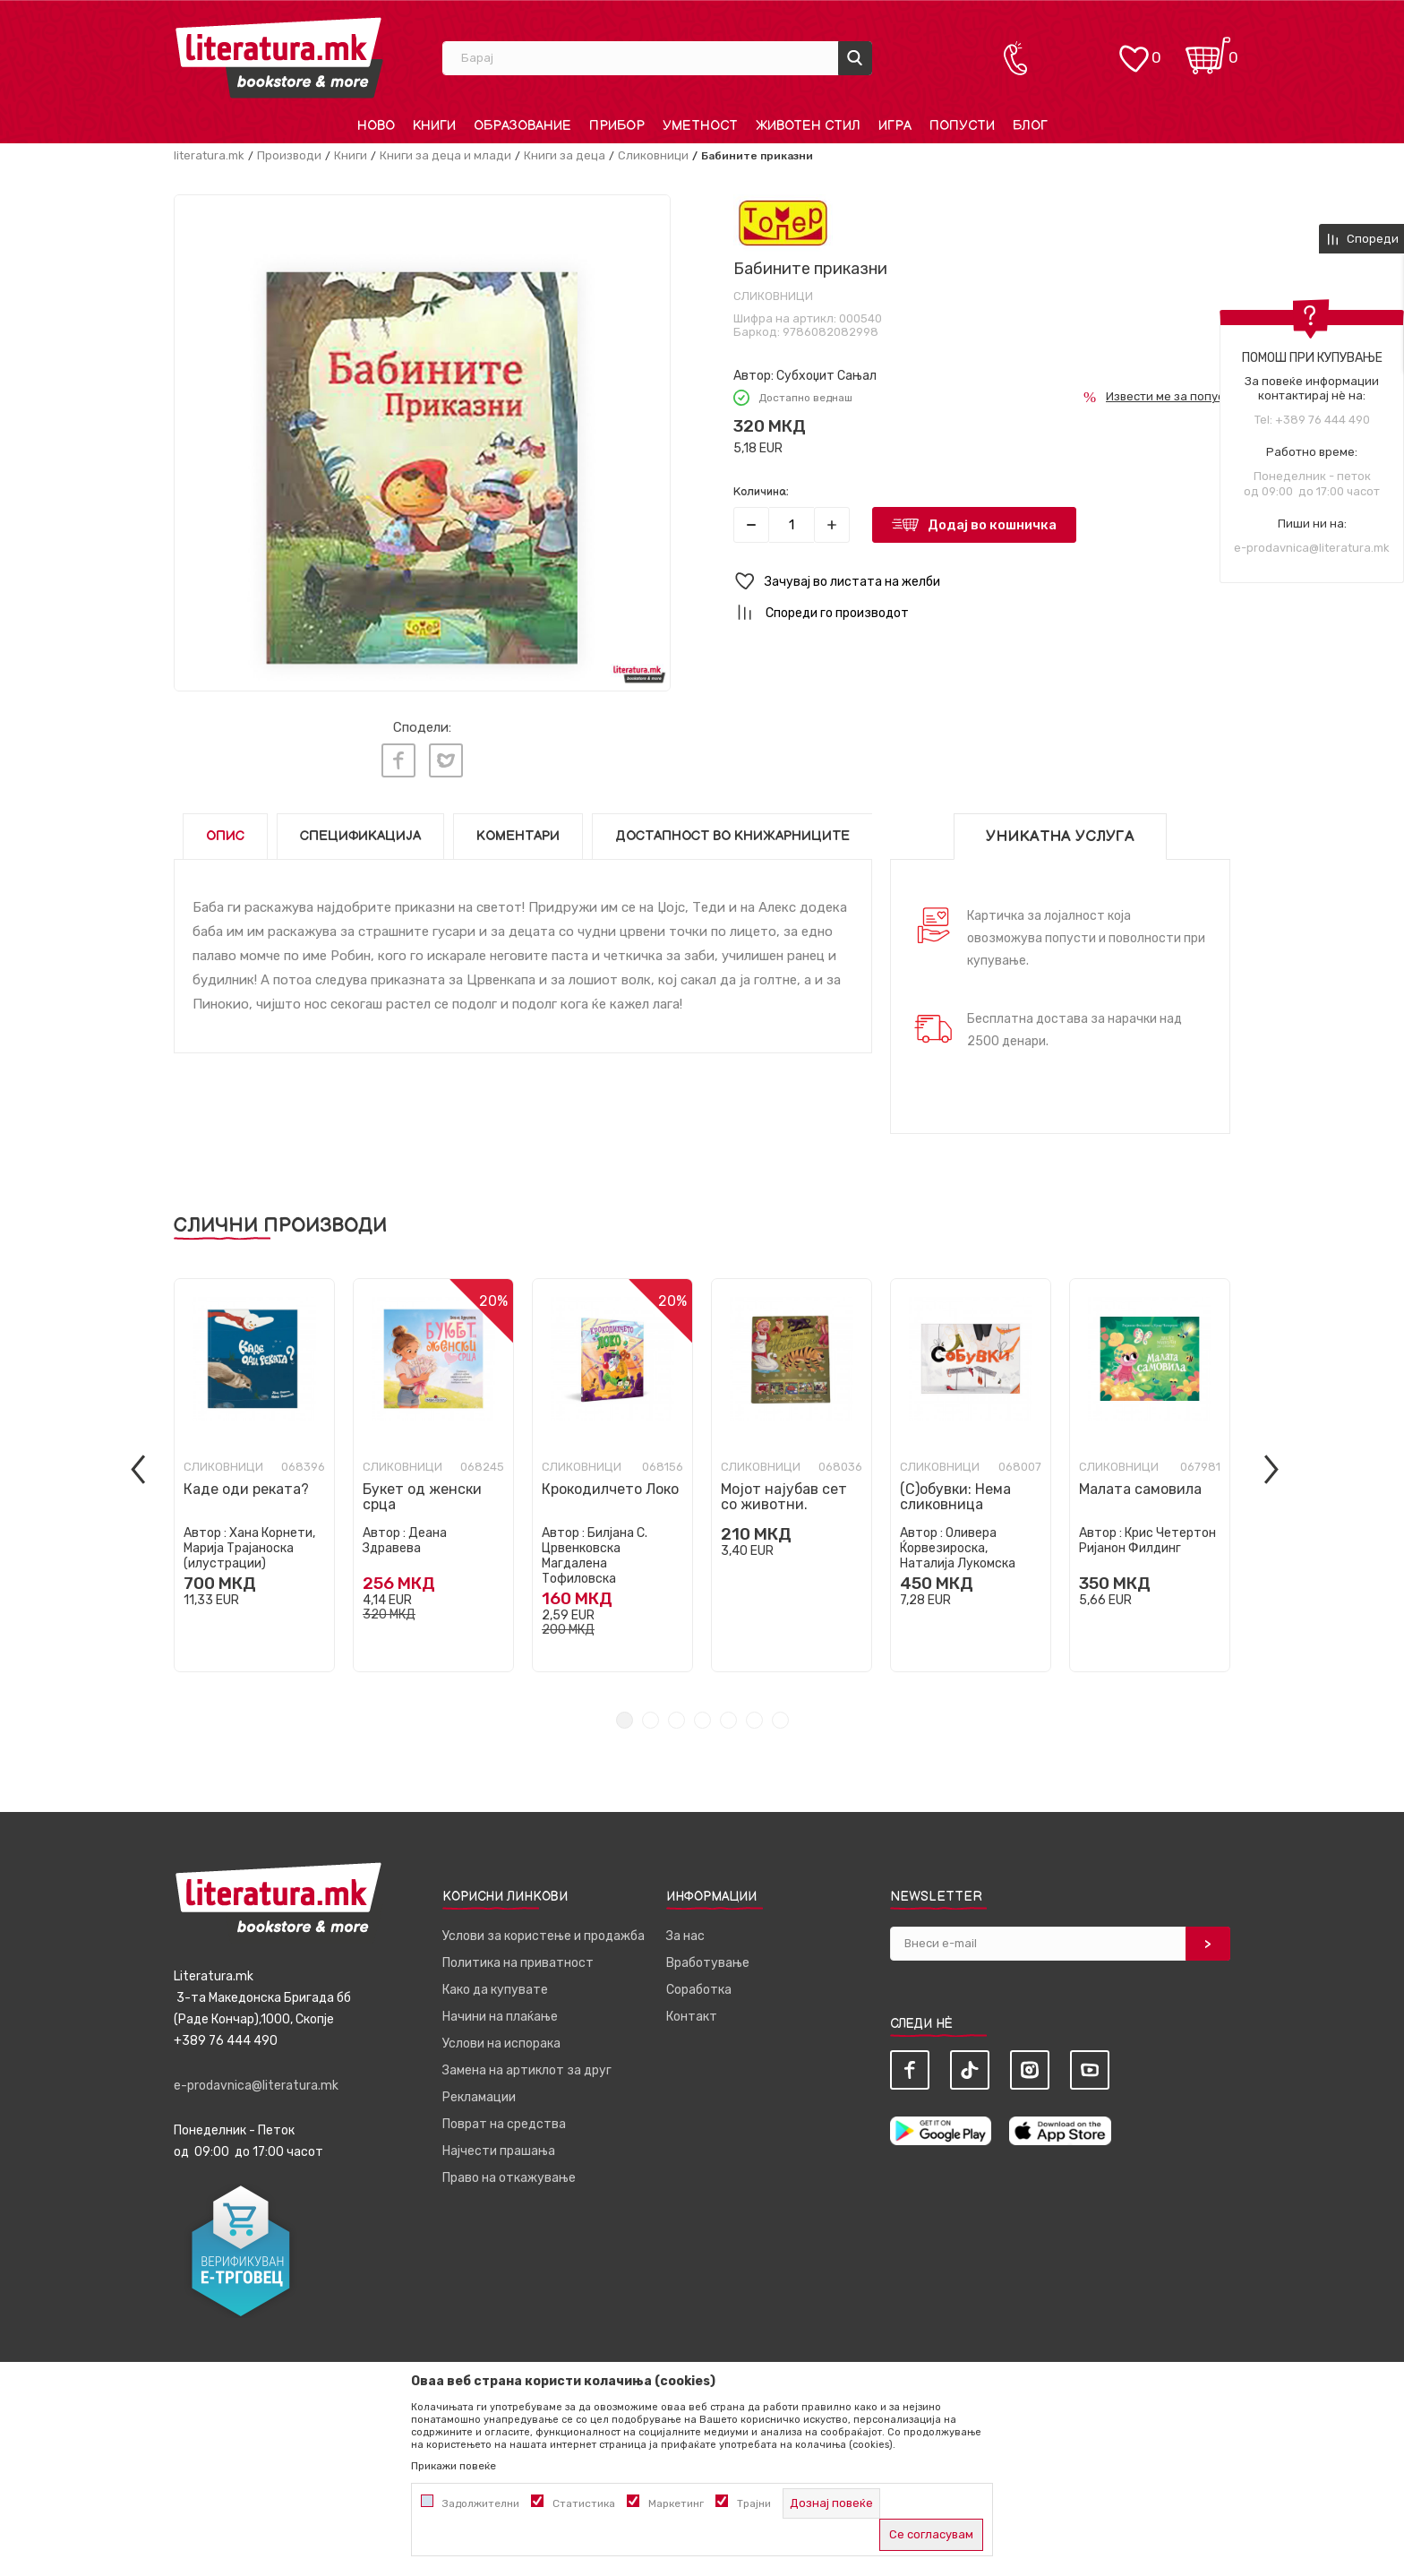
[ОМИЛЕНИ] (1134, 49)
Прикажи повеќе (453, 2465)
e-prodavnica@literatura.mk (1312, 547)
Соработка (699, 1985)
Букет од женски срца (422, 1492)
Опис (225, 831)
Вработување (707, 1958)
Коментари (518, 831)
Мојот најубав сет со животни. (784, 1492)
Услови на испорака (501, 2039)
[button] (981, 582)
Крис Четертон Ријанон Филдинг (1147, 1536)
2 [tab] (650, 1715)
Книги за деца (564, 155)
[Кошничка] (1208, 49)
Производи (289, 155)
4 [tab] (702, 1715)
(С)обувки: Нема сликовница (955, 1492)
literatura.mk (209, 155)
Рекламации (479, 2092)
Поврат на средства (504, 2119)
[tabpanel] (254, 1471)
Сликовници (653, 155)
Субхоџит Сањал (826, 375)
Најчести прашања (498, 2146)
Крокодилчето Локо (610, 1484)
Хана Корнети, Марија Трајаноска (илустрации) (249, 1544)
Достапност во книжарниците (732, 831)
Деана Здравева (405, 1536)
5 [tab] (728, 1715)
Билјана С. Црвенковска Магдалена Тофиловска (594, 1551)
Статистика (583, 2503)
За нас (685, 1931)
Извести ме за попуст (1168, 396)
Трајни (754, 2503)
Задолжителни (480, 2503)
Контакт (691, 2012)
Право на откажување (509, 2173)
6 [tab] (754, 1715)
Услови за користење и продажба (543, 1931)
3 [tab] (676, 1715)
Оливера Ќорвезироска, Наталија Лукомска (957, 1544)
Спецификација (360, 831)
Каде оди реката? (246, 1484)
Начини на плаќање (500, 2012)
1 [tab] (624, 1715)
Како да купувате (495, 1985)
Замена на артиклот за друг (527, 2066)
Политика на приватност (518, 1958)
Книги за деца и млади (445, 155)
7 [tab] (780, 1715)
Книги (350, 155)
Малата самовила (1140, 1484)
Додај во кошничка (992, 525)
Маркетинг (676, 2503)
